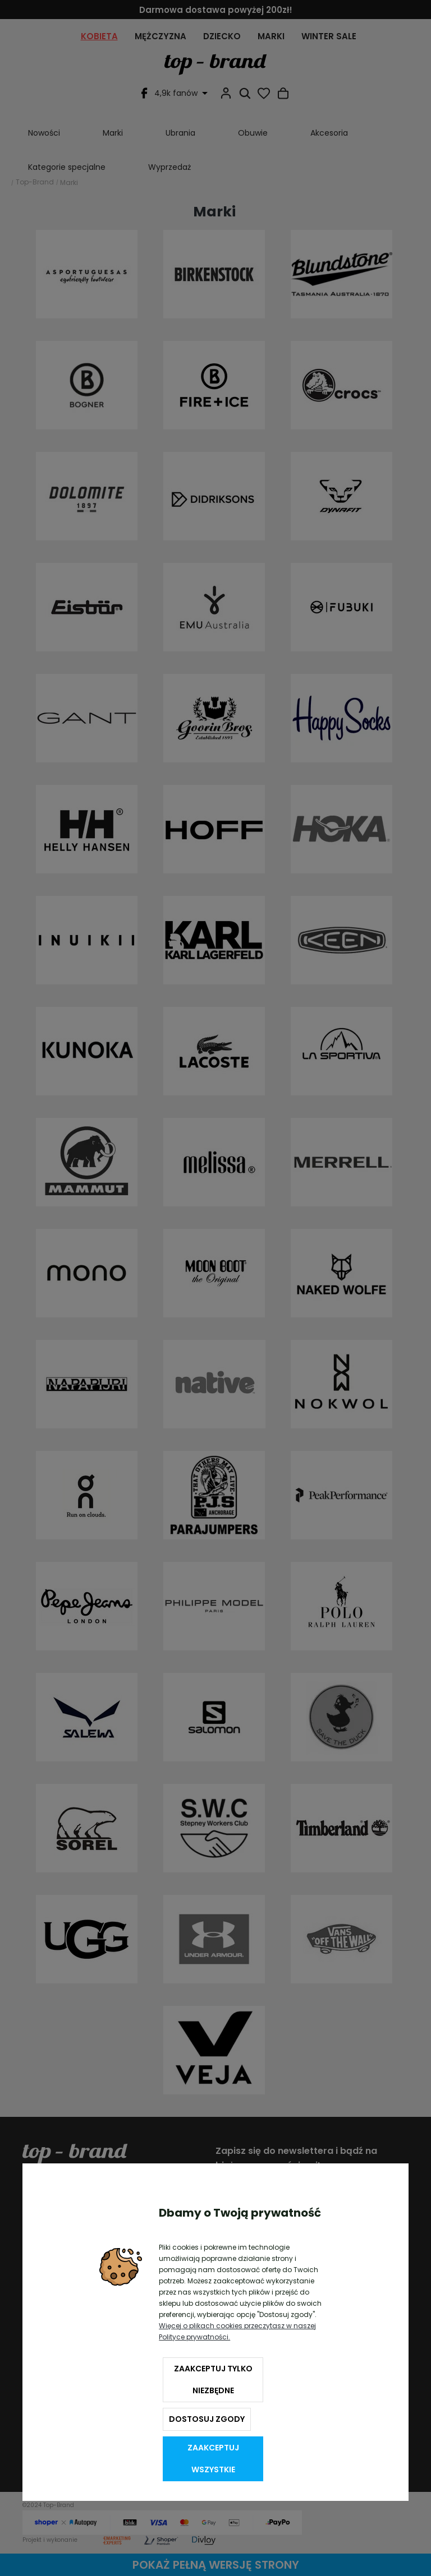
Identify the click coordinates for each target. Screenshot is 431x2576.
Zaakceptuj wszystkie (213, 2458)
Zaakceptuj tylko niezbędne (213, 2379)
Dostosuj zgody (207, 2419)
